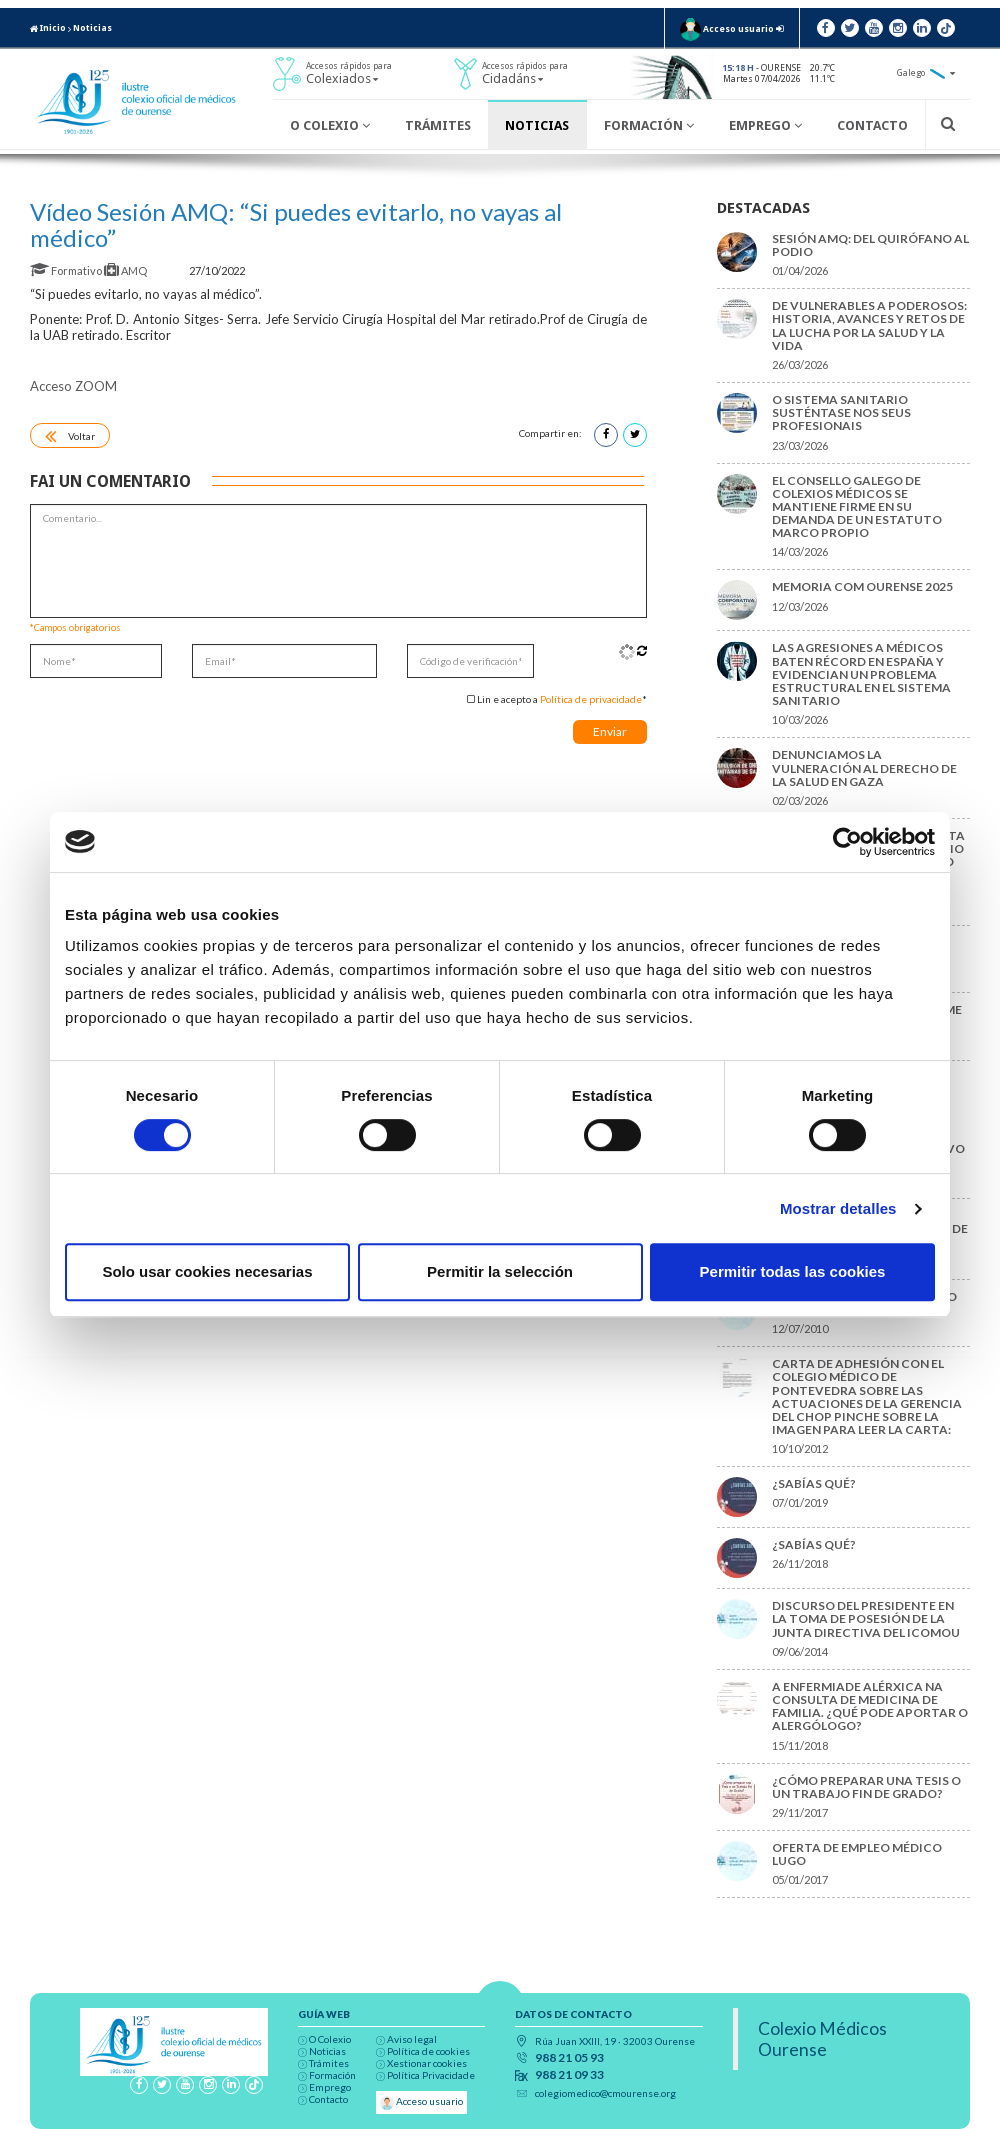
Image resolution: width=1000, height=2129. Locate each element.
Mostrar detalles (838, 1208)
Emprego (765, 125)
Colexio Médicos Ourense (822, 2039)
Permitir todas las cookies (793, 1271)
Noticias (92, 28)
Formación (649, 125)
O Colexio (330, 125)
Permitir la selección (500, 1271)
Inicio (48, 28)
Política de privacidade (591, 699)
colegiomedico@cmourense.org (605, 2093)
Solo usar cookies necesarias (207, 1271)
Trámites (438, 125)
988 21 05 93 (569, 2058)
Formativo (67, 270)
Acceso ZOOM (73, 386)
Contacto (872, 125)
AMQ (126, 270)
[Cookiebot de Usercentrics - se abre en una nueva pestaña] (847, 842)
